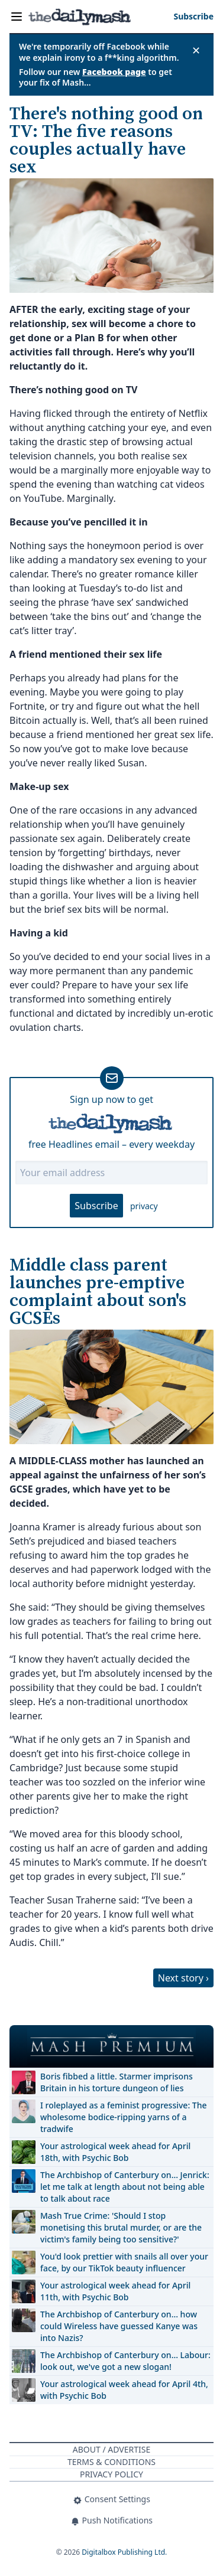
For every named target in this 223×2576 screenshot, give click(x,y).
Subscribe (96, 1205)
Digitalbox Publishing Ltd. (124, 2552)
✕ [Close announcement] (196, 50)
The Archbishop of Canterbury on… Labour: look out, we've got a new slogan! (125, 2360)
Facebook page (114, 71)
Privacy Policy (111, 2474)
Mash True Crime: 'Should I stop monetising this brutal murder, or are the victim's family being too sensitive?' (121, 2227)
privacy (144, 1206)
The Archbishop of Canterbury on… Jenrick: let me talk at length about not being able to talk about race (124, 2186)
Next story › (183, 1977)
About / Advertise (111, 2449)
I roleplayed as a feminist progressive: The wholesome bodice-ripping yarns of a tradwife (123, 2117)
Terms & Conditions (111, 2461)
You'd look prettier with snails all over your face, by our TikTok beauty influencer (124, 2262)
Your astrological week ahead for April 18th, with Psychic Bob (115, 2151)
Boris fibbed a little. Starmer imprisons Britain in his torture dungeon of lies (116, 2082)
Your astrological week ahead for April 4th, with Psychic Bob (124, 2389)
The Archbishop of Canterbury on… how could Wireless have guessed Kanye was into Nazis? (119, 2326)
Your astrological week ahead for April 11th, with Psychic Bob (115, 2291)
